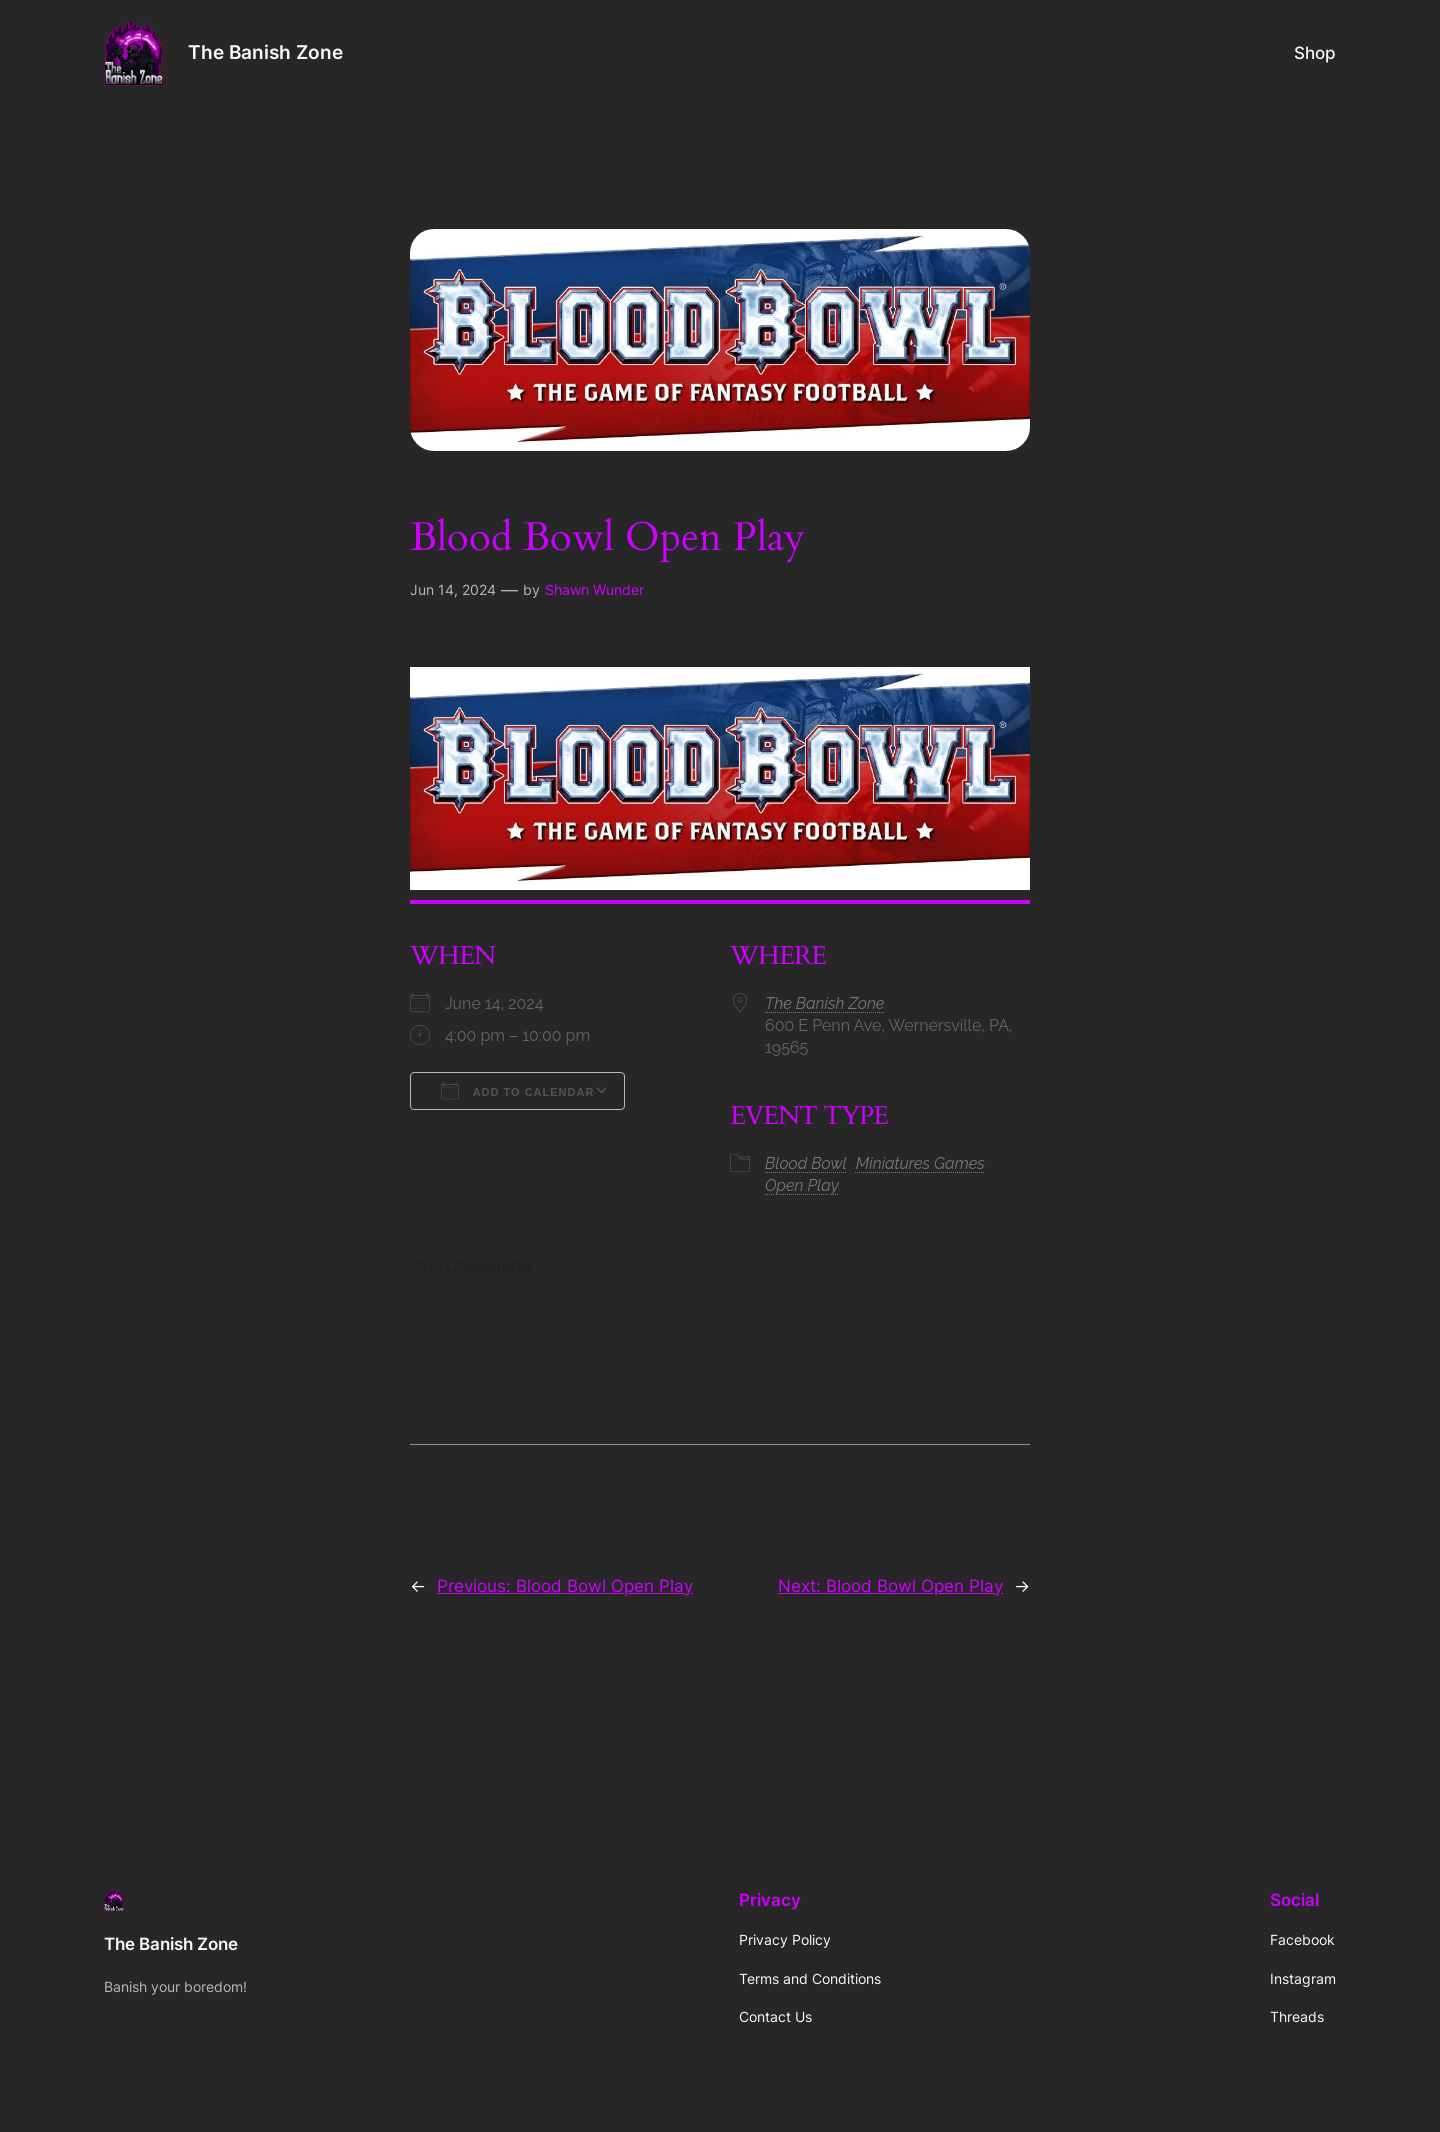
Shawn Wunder (594, 589)
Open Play (802, 1185)
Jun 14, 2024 (453, 589)
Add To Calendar (517, 1091)
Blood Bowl (806, 1163)
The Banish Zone (265, 52)
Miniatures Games (920, 1163)
